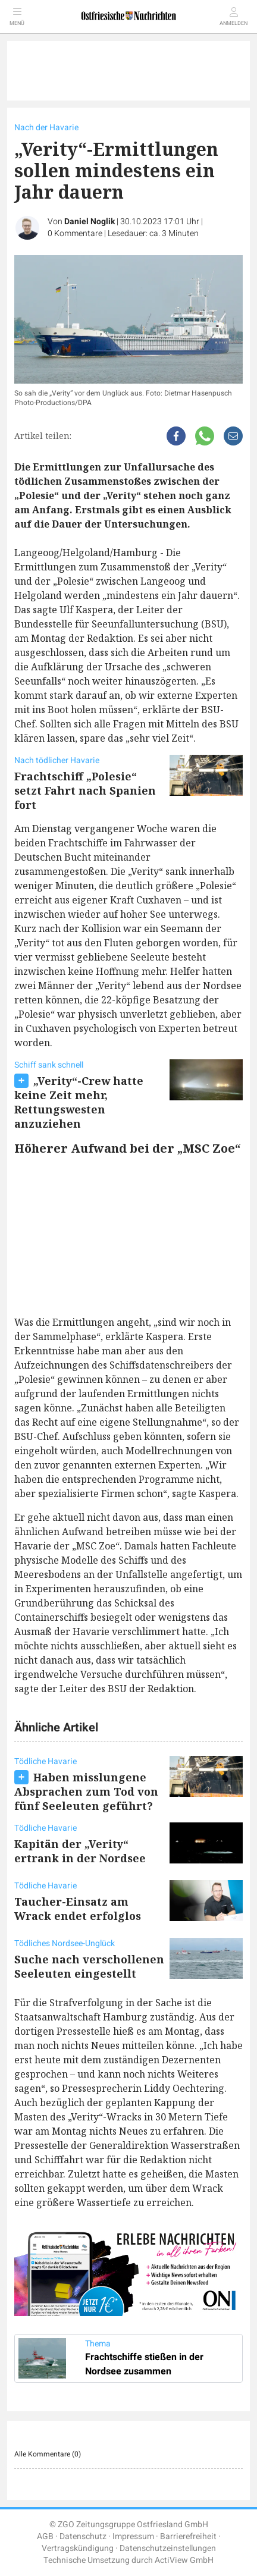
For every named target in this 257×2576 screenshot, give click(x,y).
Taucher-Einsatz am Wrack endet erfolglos (77, 1908)
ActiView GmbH (184, 2560)
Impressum (133, 2536)
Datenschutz (82, 2536)
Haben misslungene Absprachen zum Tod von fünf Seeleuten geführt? (86, 1791)
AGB (45, 2536)
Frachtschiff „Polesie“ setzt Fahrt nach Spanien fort (85, 790)
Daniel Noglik (89, 221)
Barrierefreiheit (188, 2536)
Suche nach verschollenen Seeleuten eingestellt (89, 1966)
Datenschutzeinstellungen (168, 2548)
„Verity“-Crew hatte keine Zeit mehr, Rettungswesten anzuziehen (78, 1102)
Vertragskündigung (78, 2548)
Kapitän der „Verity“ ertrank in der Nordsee (80, 1851)
